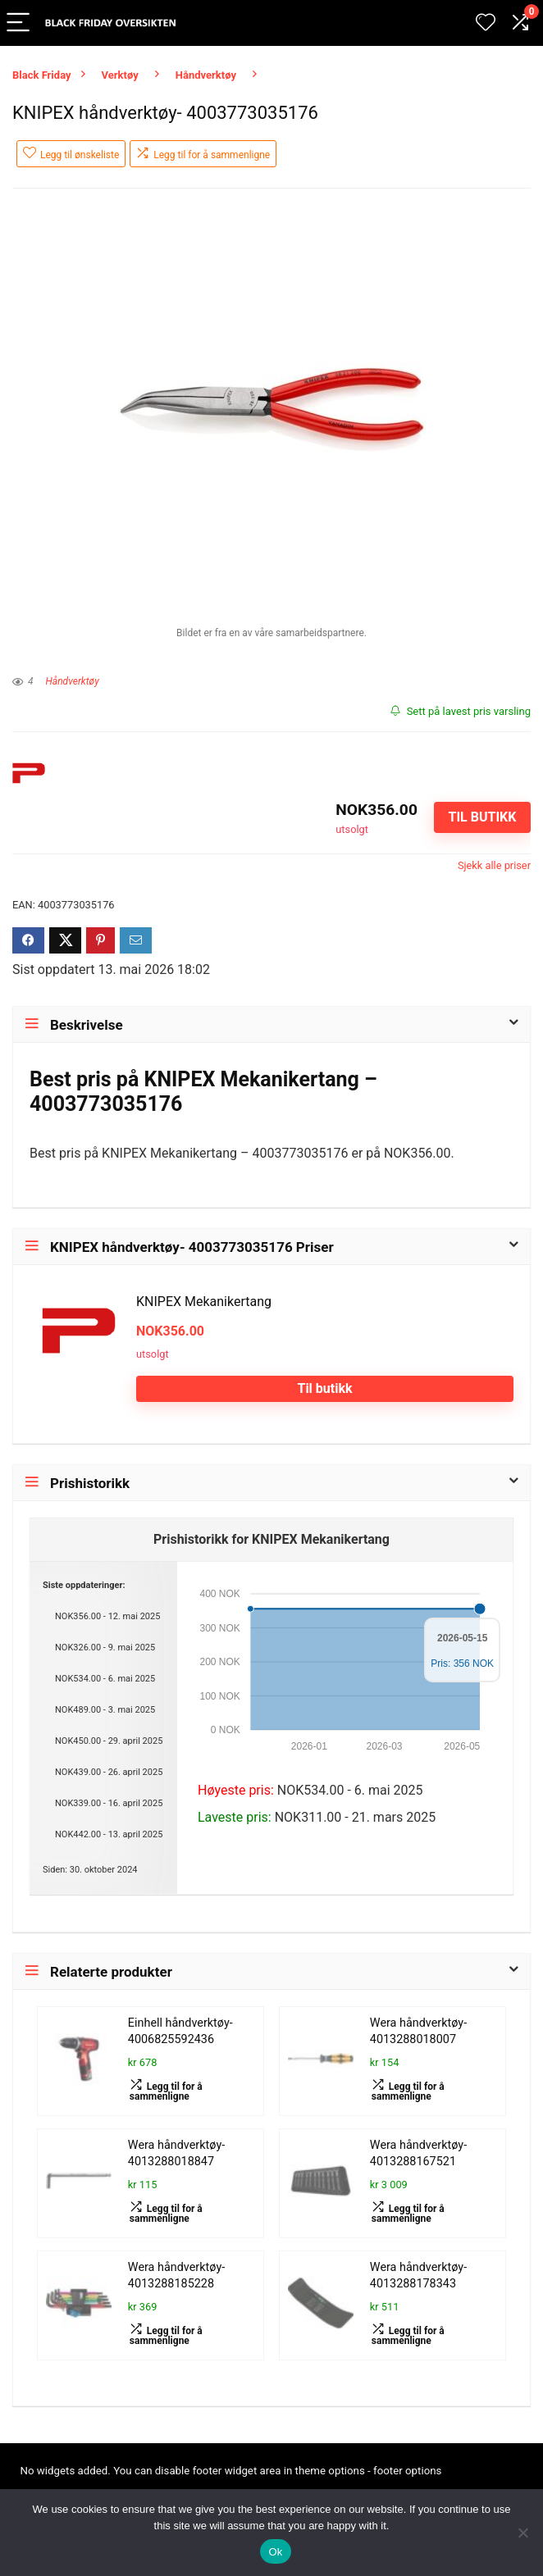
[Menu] (19, 23)
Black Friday (41, 75)
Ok (275, 2552)
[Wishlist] (485, 23)
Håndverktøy (206, 75)
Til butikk (482, 817)
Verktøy (120, 75)
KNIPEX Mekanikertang (204, 1301)
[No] (522, 2532)
